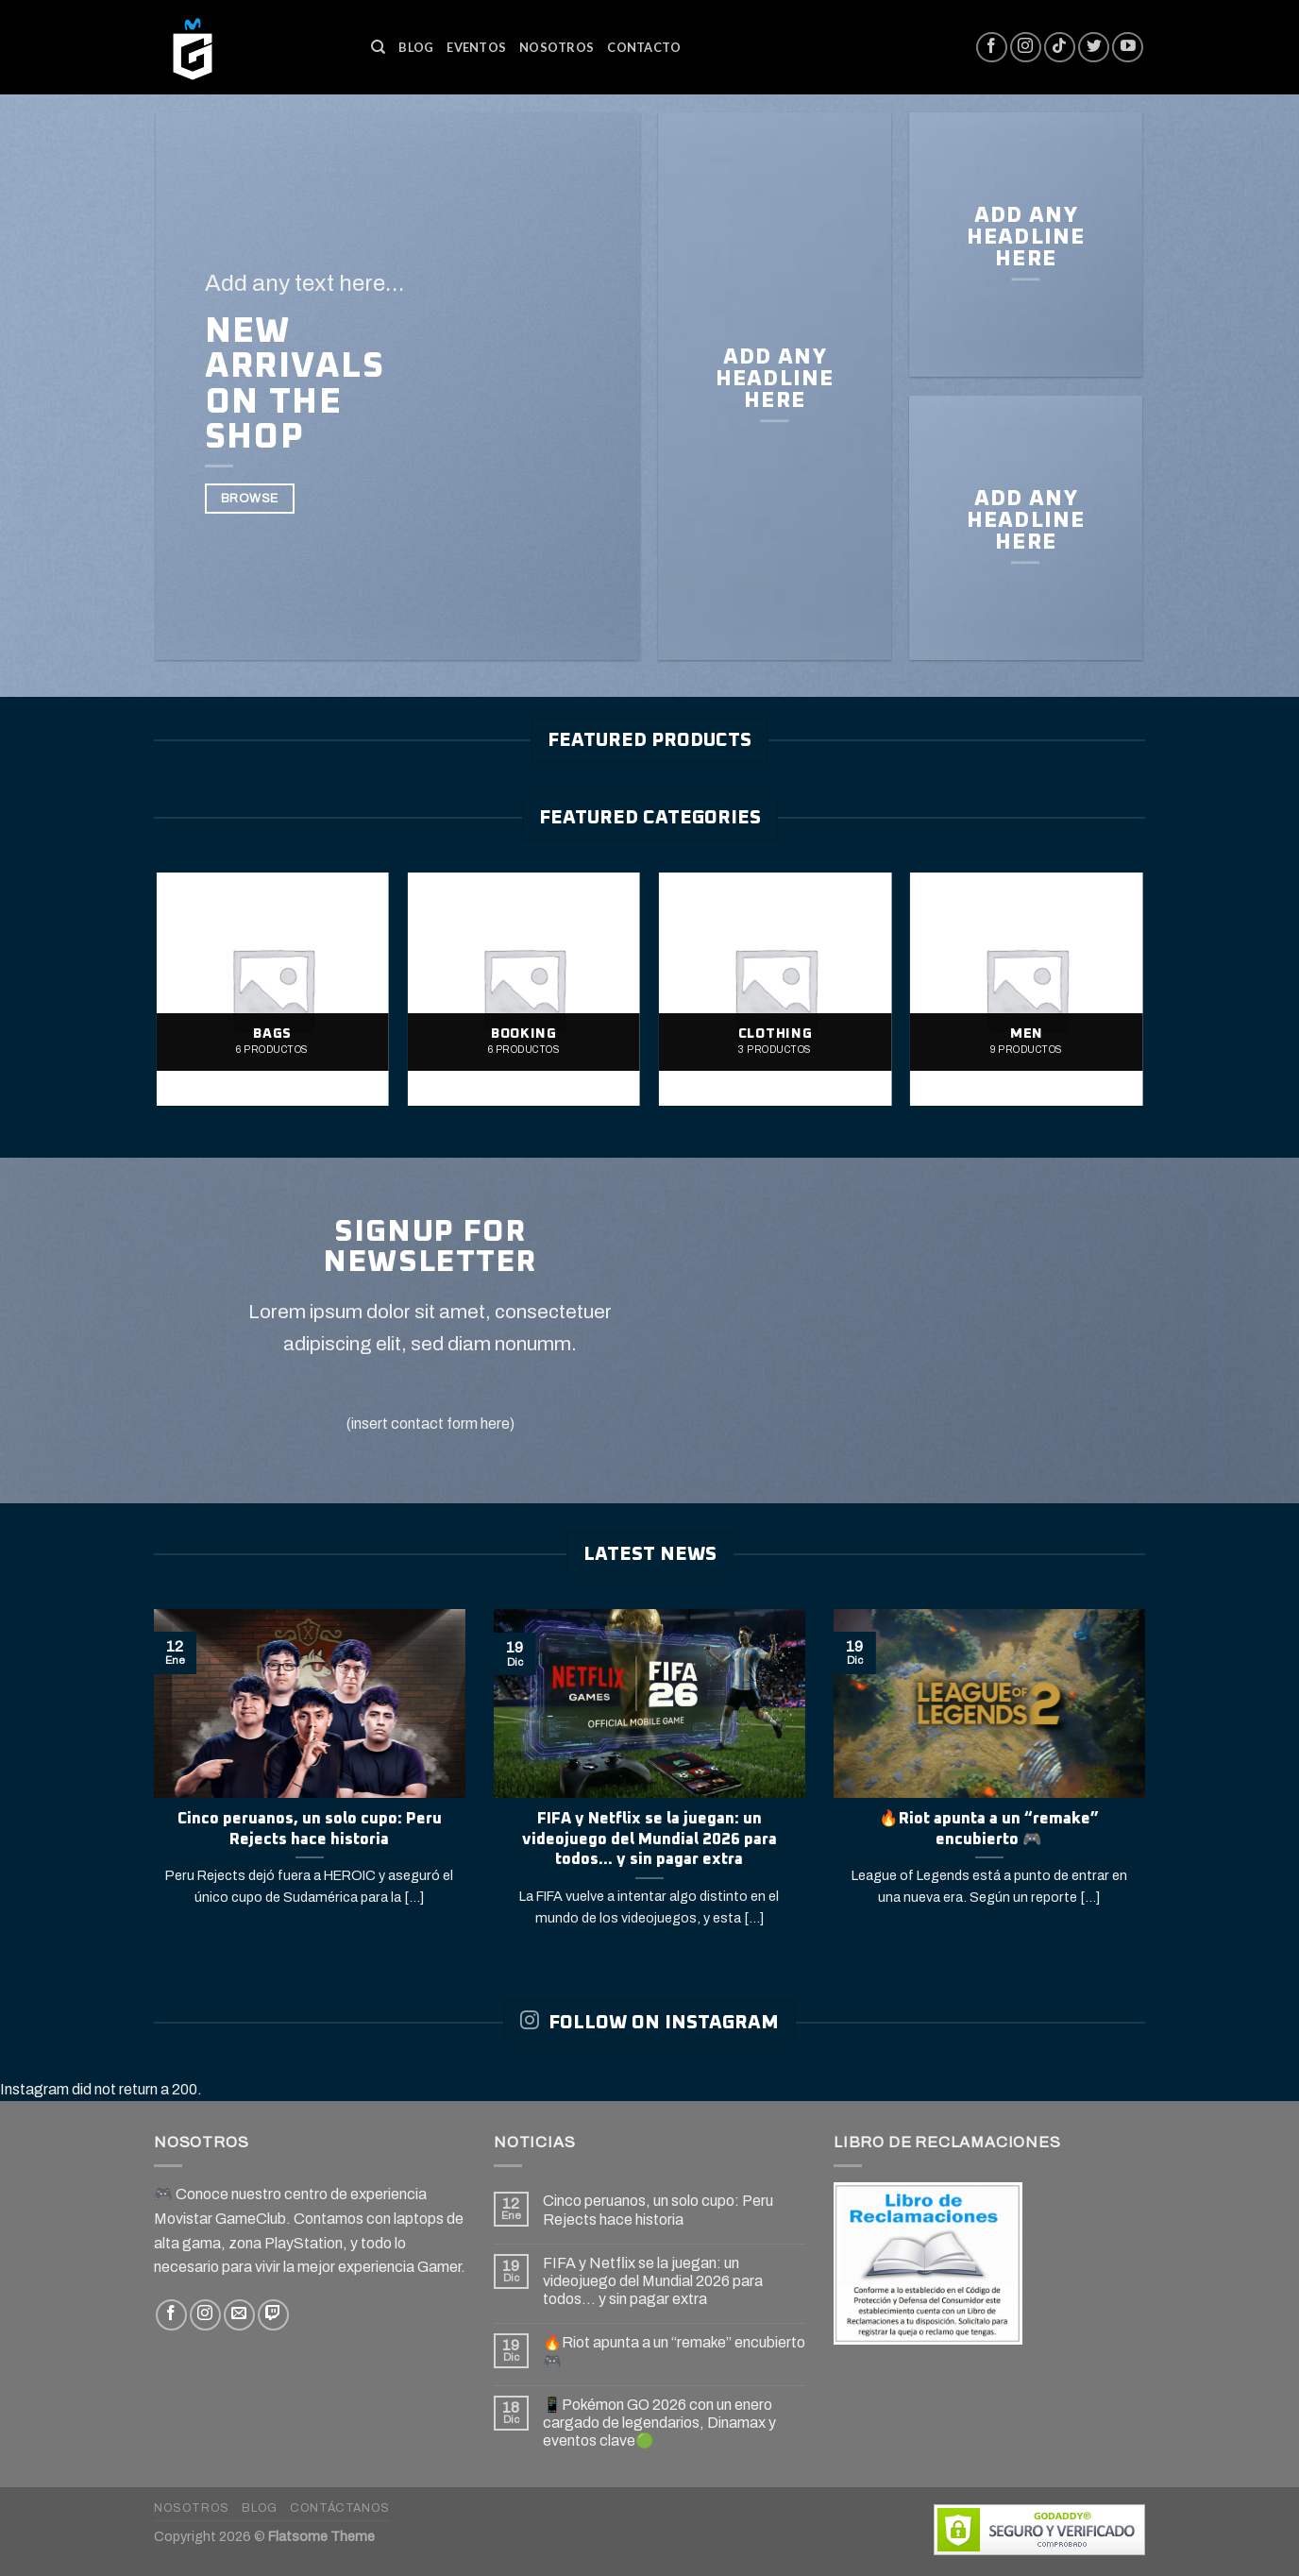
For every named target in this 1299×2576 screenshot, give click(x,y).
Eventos (476, 47)
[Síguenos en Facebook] (991, 47)
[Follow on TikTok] (1059, 47)
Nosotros (556, 47)
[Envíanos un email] (239, 2314)
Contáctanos (340, 2508)
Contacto (644, 47)
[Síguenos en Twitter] (1093, 47)
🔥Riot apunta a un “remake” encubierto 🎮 (674, 2351)
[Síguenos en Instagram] (1025, 47)
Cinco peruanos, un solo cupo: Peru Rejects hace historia (658, 2210)
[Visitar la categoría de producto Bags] (272, 989)
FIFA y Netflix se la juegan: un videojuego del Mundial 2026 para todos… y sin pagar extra (653, 2281)
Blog (415, 47)
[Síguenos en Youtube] (1127, 47)
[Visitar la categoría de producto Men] (1026, 989)
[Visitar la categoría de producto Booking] (524, 989)
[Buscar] (378, 47)
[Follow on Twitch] (273, 2314)
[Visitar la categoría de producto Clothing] (775, 989)
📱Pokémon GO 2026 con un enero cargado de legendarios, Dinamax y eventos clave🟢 (659, 2423)
